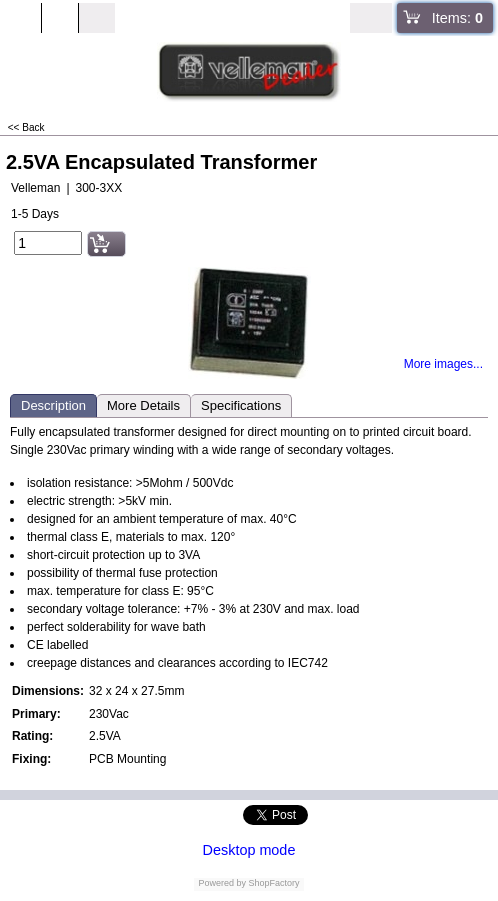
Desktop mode (249, 850)
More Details (143, 405)
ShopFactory (273, 883)
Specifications (241, 405)
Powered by (222, 883)
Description (53, 405)
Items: (457, 18)
